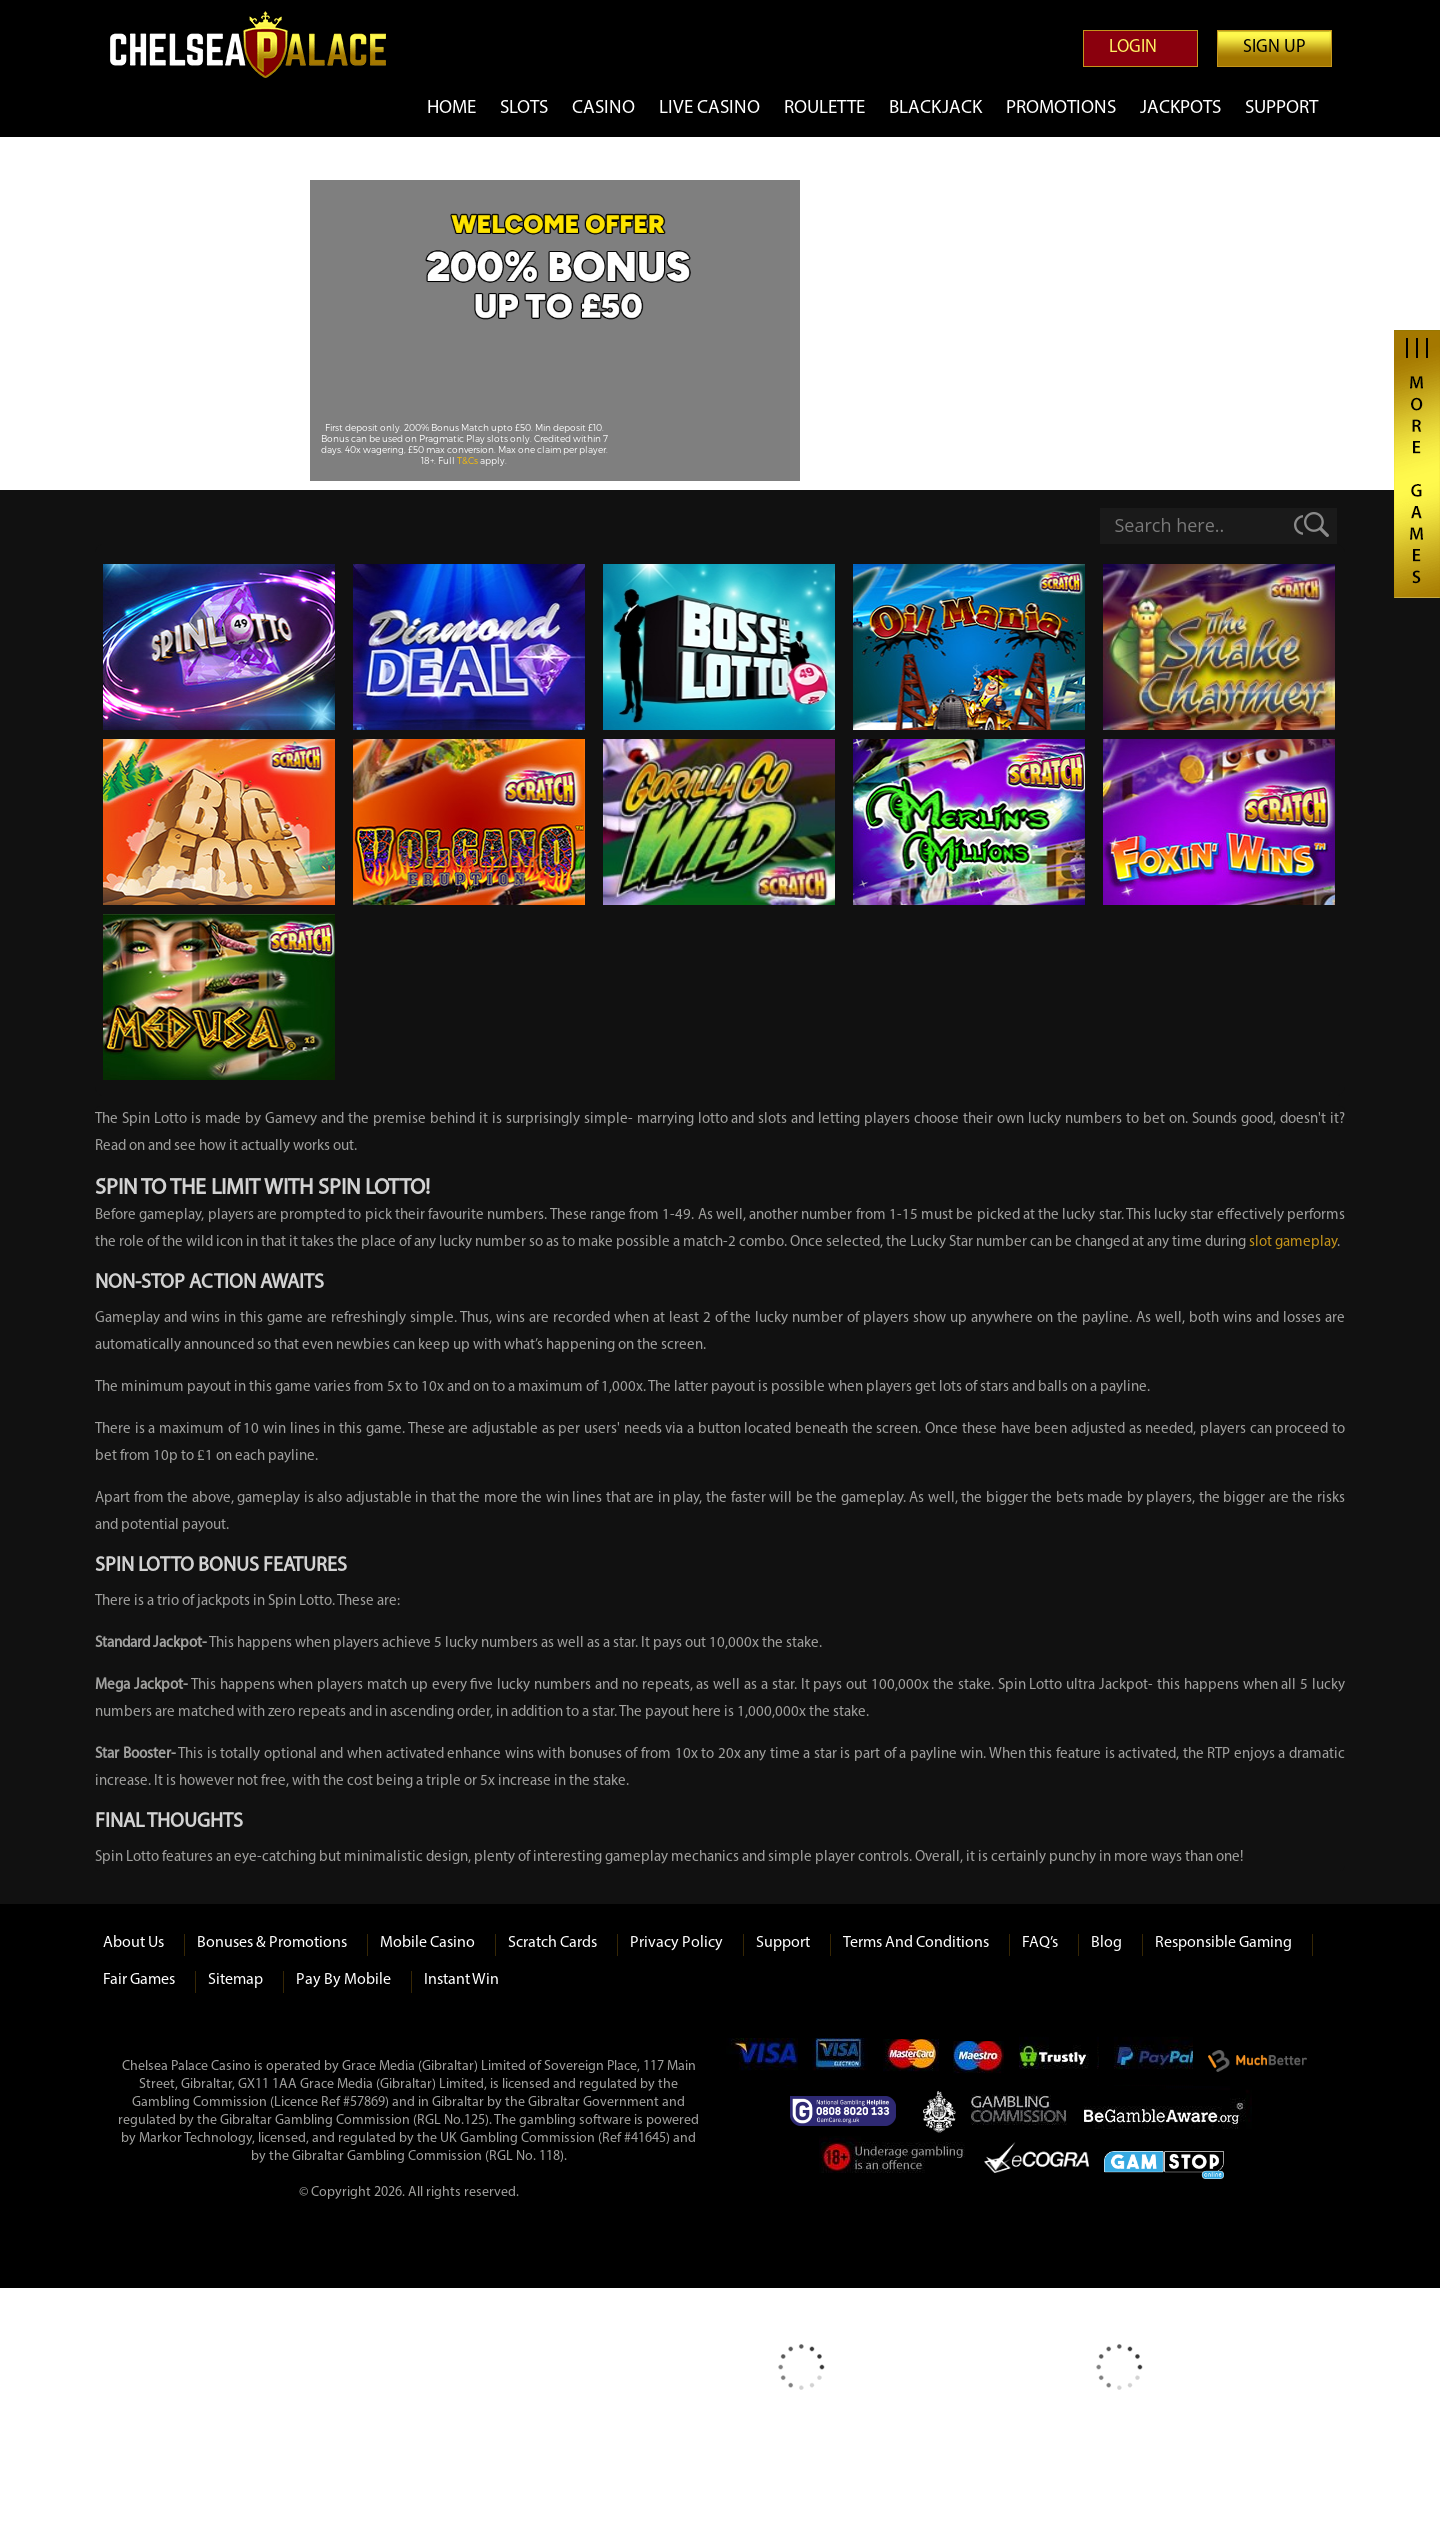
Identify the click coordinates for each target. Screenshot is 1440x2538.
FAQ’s (1040, 1943)
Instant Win (461, 1980)
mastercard (911, 2061)
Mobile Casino (427, 1943)
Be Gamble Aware (1168, 2111)
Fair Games (139, 1980)
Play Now (557, 386)
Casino (603, 108)
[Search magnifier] (1320, 524)
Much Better (1257, 2061)
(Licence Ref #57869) (329, 2102)
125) (476, 2120)
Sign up (1274, 47)
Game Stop (1164, 2161)
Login (1133, 47)
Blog (1106, 1943)
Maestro (978, 2061)
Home (451, 108)
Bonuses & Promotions (272, 1943)
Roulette (824, 108)
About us (133, 1943)
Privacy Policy (676, 1943)
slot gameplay (1293, 1242)
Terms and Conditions (916, 1943)
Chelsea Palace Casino (260, 44)
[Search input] (1192, 525)
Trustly (1059, 2061)
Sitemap (235, 1980)
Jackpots (1180, 108)
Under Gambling (894, 2161)
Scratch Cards (552, 1943)
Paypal (1153, 2061)
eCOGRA (1036, 2161)
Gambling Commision (1020, 2111)
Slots (524, 108)
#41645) (647, 2138)
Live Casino (709, 108)
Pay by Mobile (343, 1980)
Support (1281, 108)
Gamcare (849, 2111)
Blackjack (935, 108)
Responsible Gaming (1223, 1943)
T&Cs (468, 460)
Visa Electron (840, 2061)
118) (551, 2156)
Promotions (1061, 108)
